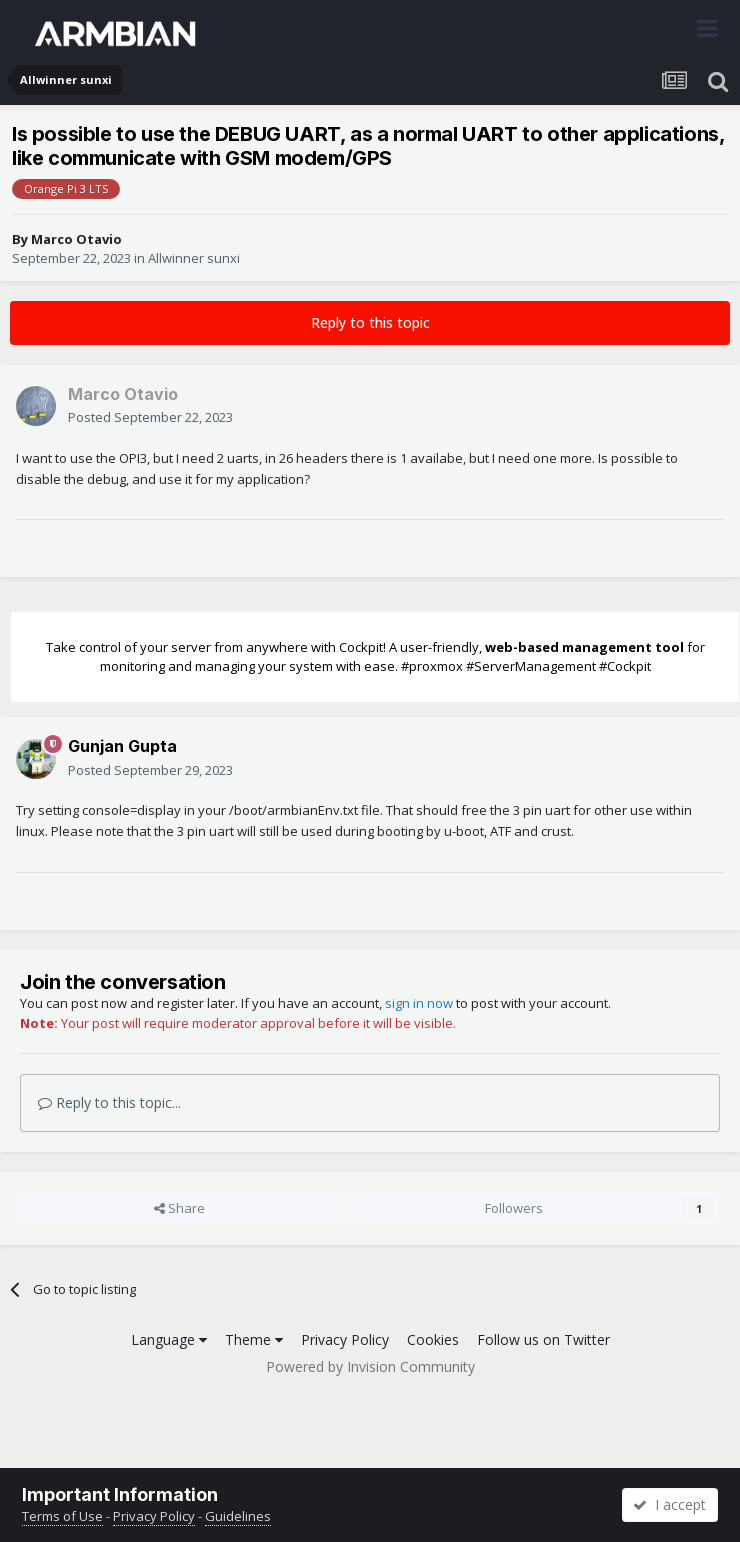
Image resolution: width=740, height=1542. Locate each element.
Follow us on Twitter (543, 1339)
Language (169, 1339)
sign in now (419, 1003)
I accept (669, 1504)
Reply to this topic (370, 322)
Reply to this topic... (109, 1102)
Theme (254, 1339)
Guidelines (238, 1516)
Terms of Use (62, 1516)
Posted (150, 417)
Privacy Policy (345, 1339)
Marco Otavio (76, 239)
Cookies (433, 1339)
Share (179, 1208)
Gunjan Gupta (122, 746)
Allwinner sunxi (194, 258)
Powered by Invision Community (370, 1366)
